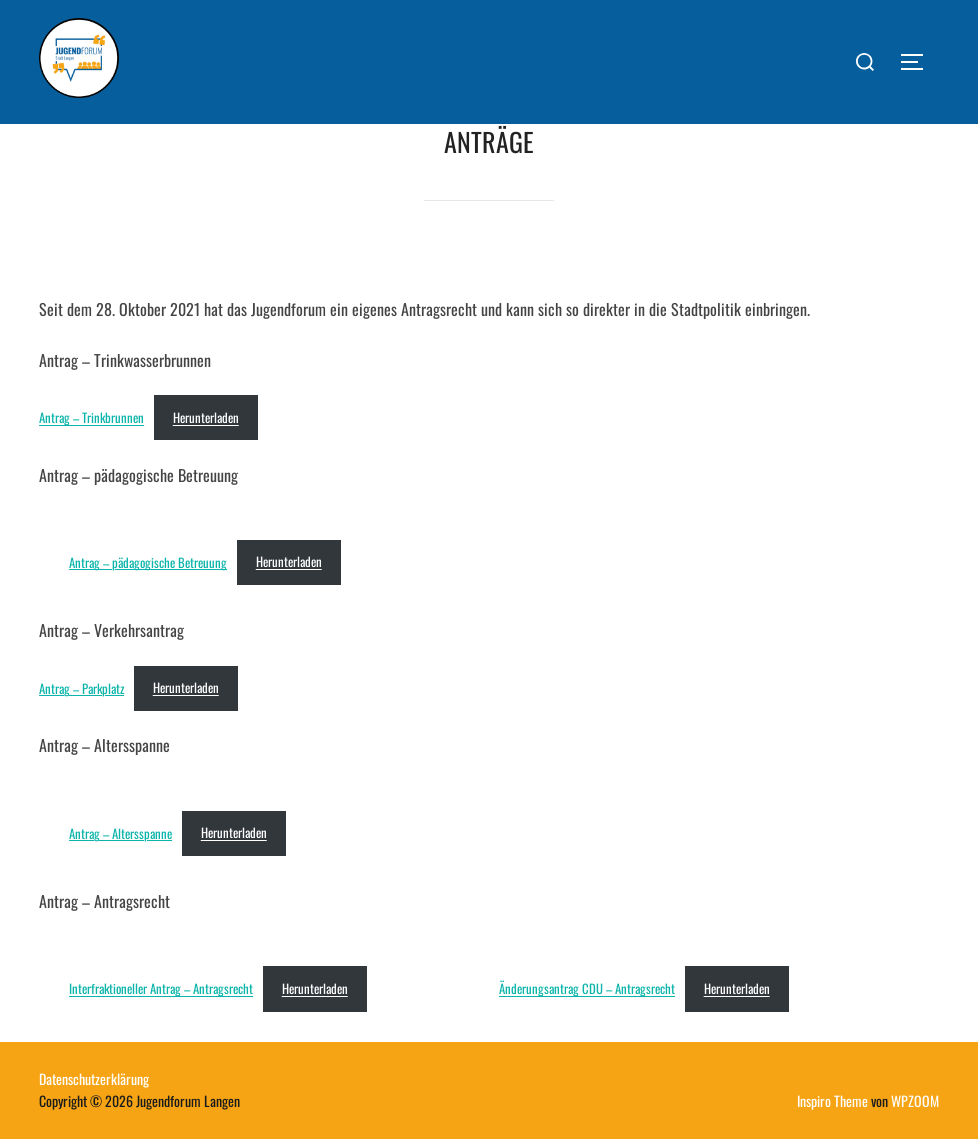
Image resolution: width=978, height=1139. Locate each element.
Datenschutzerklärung (94, 1078)
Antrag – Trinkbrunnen (91, 417)
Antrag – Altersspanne (120, 832)
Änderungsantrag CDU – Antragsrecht (587, 988)
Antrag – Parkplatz (81, 687)
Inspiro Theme (832, 1100)
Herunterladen (206, 417)
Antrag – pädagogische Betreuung (148, 561)
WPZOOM (915, 1100)
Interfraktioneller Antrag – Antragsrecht (161, 988)
